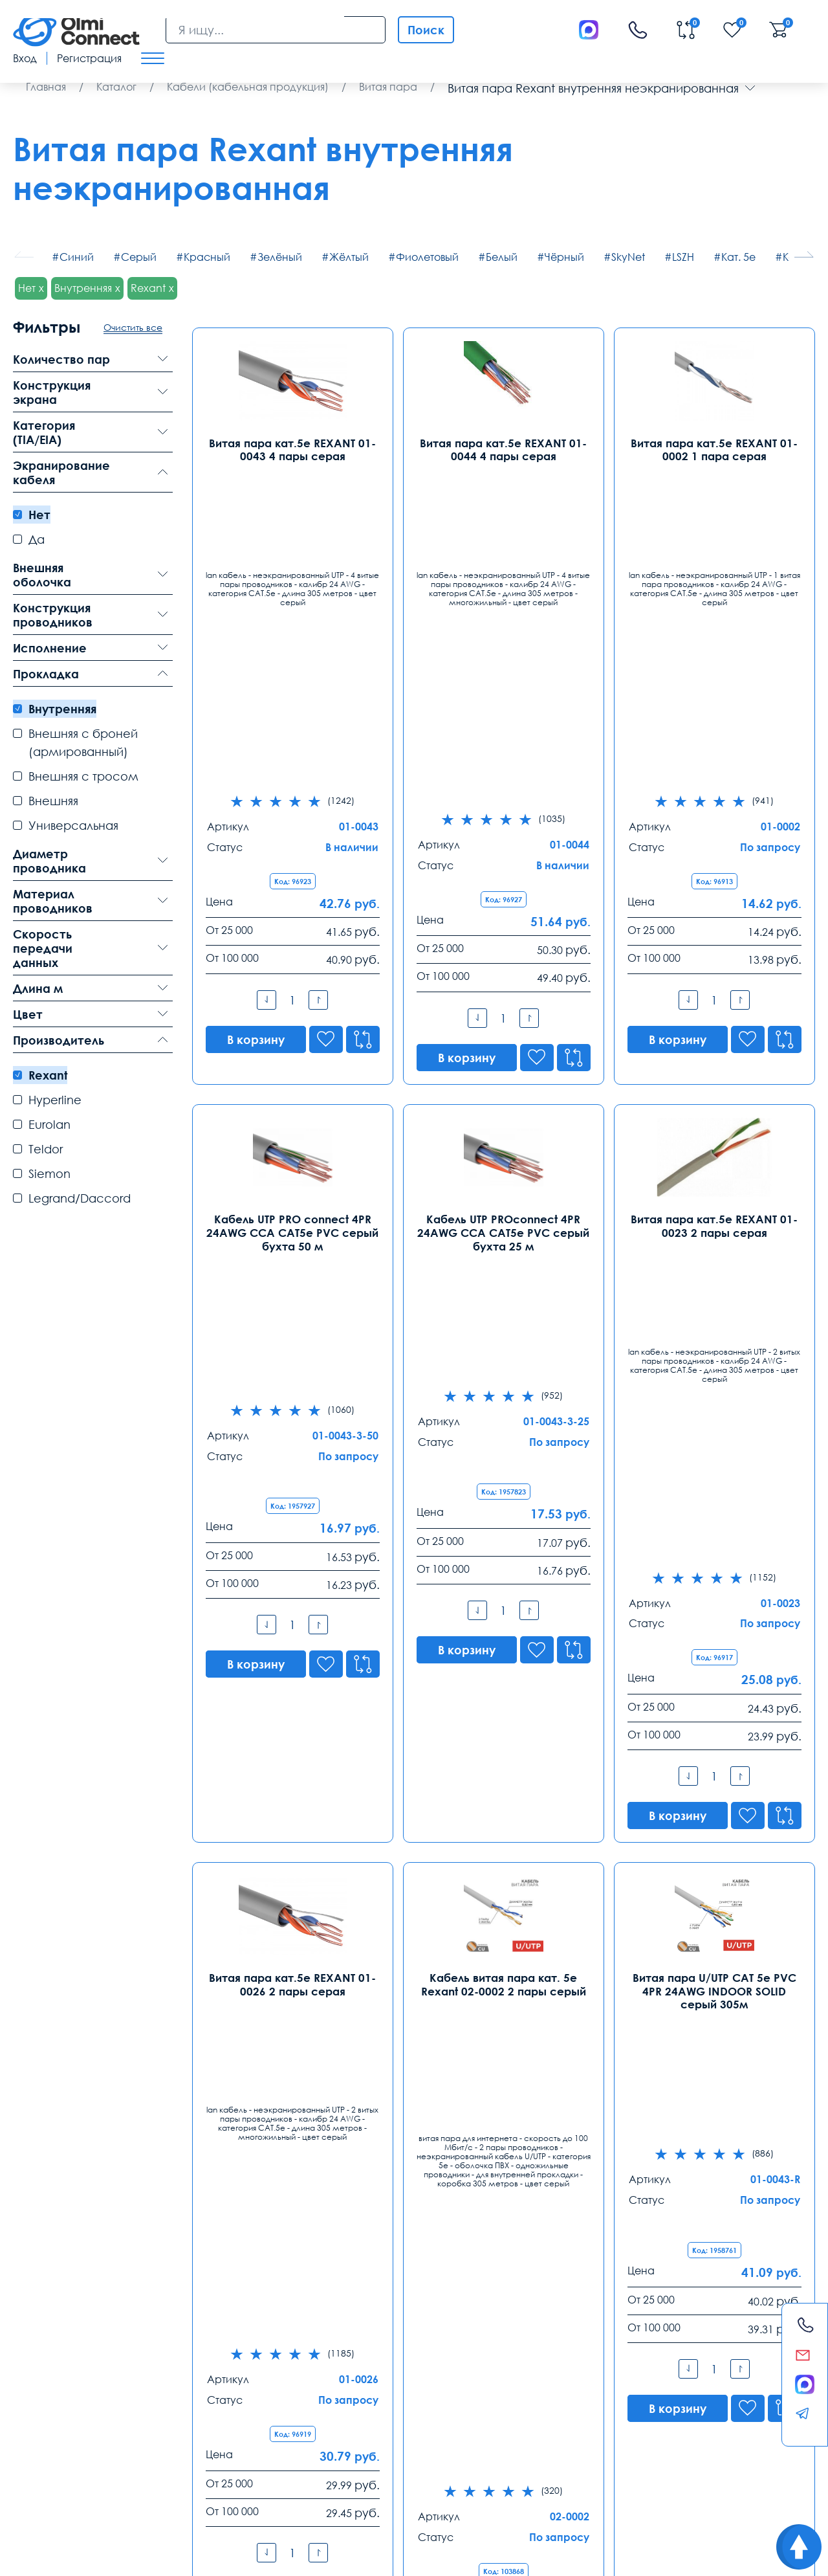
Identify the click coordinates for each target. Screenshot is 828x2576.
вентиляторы (689, 2476)
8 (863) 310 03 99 (522, 2344)
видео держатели (111, 2490)
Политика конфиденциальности (75, 2555)
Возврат (702, 2444)
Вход (25, 58)
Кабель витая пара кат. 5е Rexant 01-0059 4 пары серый (292, 1841)
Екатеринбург (361, 2323)
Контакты (51, 2292)
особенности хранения (200, 2490)
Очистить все (133, 327)
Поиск (426, 30)
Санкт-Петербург (216, 2323)
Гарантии (222, 2444)
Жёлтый (349, 256)
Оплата (129, 2444)
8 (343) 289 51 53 (366, 2344)
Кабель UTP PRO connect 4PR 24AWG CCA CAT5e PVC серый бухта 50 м (292, 913)
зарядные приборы (52, 2476)
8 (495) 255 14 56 (54, 2344)
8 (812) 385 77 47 (210, 2344)
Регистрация (89, 58)
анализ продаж (286, 2490)
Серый (139, 256)
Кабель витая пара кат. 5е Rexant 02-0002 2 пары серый (503, 1365)
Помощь (512, 2444)
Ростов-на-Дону (524, 2323)
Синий (77, 256)
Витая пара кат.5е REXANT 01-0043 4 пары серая (292, 449)
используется (41, 2490)
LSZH (683, 256)
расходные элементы (368, 2490)
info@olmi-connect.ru (65, 2392)
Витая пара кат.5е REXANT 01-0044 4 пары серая (503, 449)
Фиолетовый (427, 256)
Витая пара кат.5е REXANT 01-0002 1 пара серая (714, 449)
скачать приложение (293, 2476)
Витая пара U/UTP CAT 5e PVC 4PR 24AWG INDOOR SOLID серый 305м (714, 1371)
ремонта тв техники (536, 2476)
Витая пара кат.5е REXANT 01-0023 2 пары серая (714, 907)
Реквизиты (608, 2444)
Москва (33, 2323)
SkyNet (628, 256)
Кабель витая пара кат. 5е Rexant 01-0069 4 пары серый (503, 1841)
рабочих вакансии (134, 2476)
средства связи (458, 2476)
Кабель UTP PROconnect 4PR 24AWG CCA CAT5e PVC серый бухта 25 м (503, 913)
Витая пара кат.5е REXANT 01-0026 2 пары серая (292, 1365)
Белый (502, 256)
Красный (207, 256)
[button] (804, 254)
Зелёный (279, 256)
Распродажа (408, 2444)
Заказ (310, 2444)
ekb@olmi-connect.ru (377, 2392)
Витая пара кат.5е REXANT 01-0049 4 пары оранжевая (714, 1841)
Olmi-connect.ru (438, 2517)
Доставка (37, 2444)
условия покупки (211, 2476)
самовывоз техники (381, 2476)
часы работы (748, 2476)
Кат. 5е (738, 256)
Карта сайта (194, 2555)
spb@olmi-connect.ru (221, 2392)
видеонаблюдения (619, 2476)
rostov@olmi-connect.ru (538, 2392)
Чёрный (564, 256)
